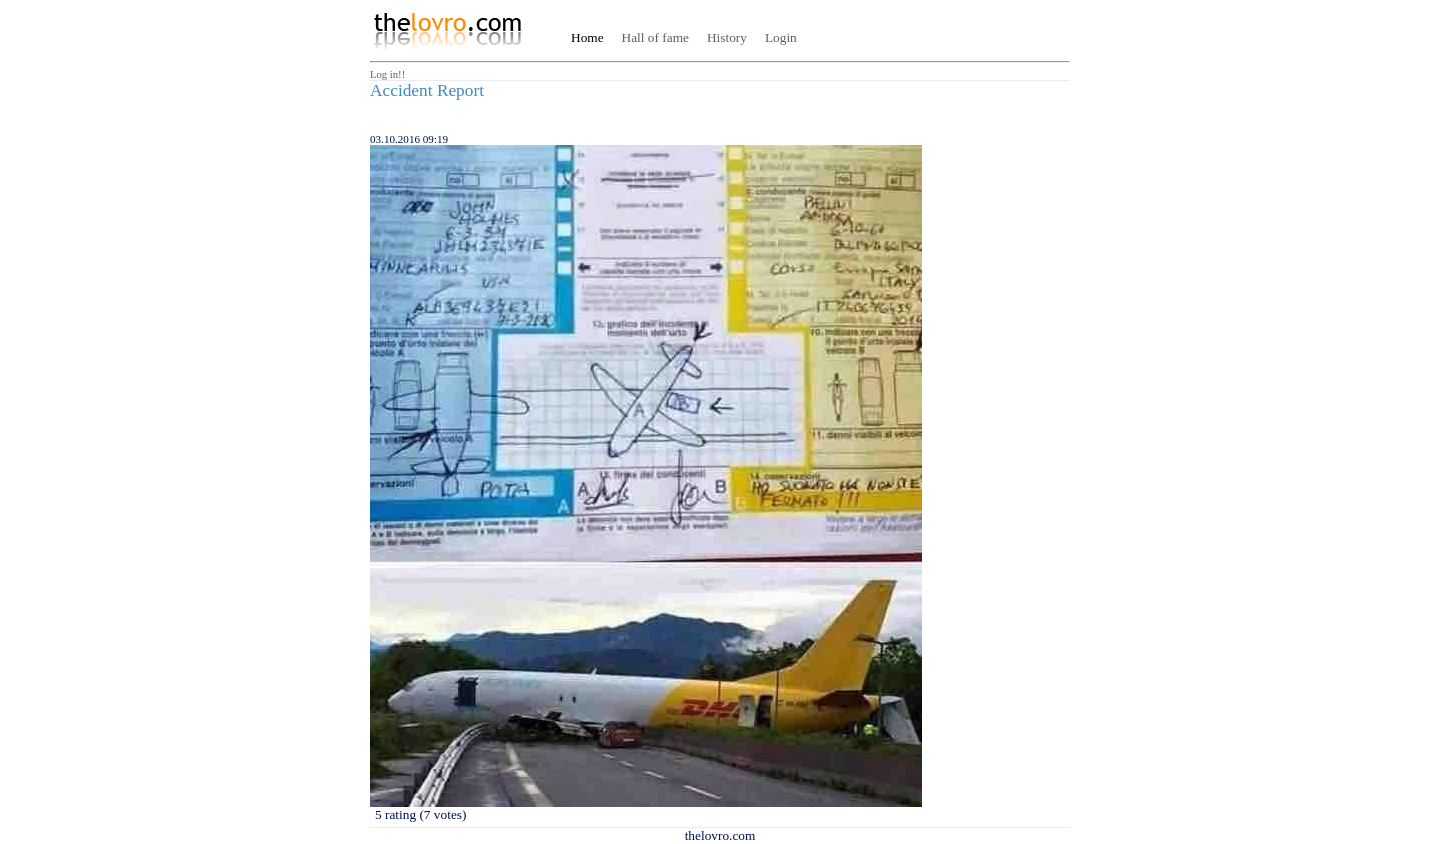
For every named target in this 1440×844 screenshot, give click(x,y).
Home (587, 37)
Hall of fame (655, 37)
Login (781, 37)
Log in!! (387, 74)
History (727, 37)
